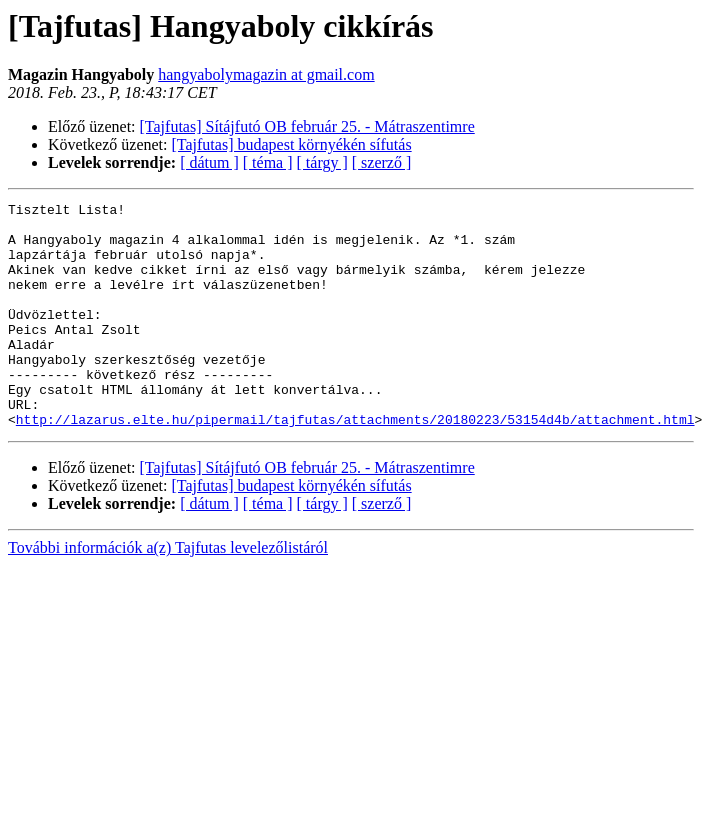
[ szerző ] (382, 162)
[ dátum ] (209, 162)
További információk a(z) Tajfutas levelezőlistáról (168, 592)
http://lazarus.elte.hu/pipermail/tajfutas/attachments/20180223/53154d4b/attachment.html (355, 464)
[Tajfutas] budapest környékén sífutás (292, 144)
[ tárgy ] (322, 162)
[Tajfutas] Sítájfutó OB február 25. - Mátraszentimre (307, 126)
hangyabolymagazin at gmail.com (266, 74)
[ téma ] (268, 162)
